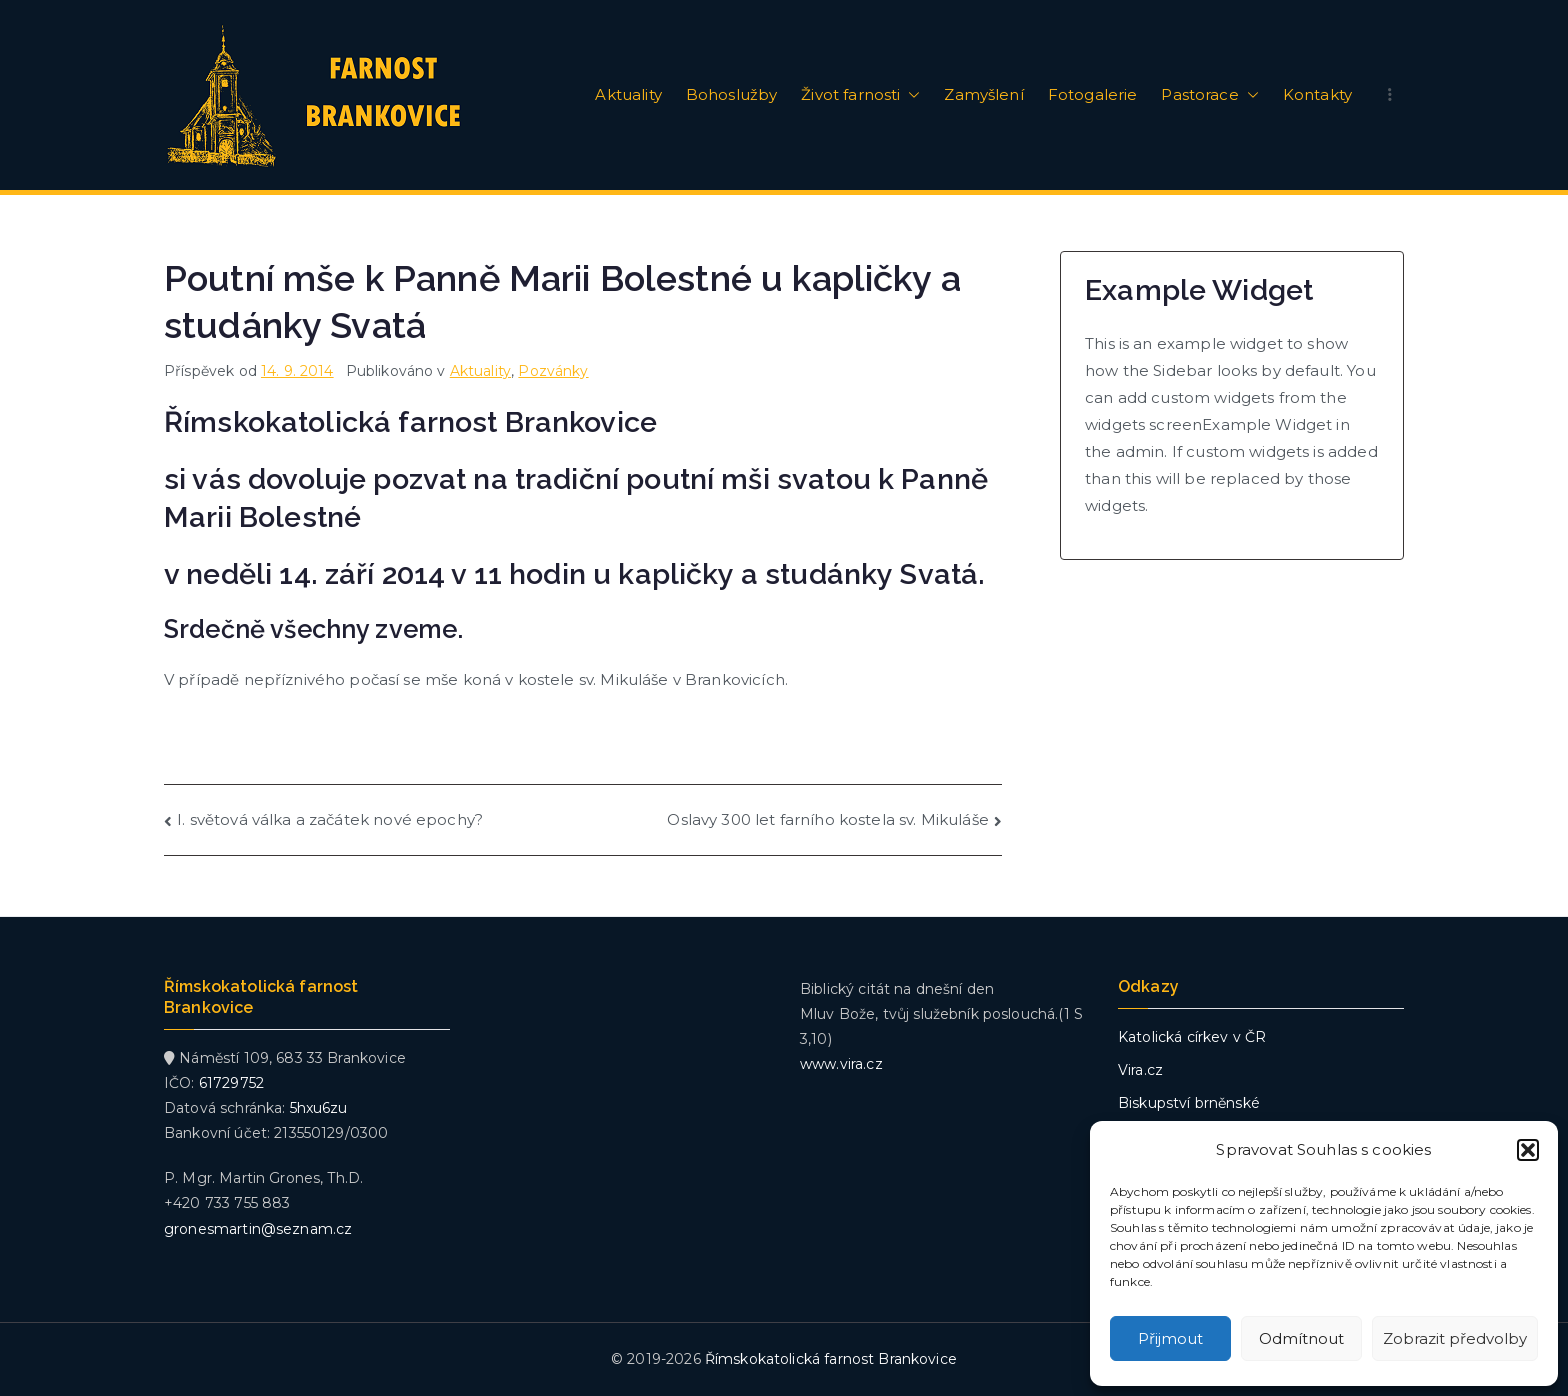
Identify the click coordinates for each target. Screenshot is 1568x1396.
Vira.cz (1140, 1070)
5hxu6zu (319, 1108)
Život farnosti (860, 95)
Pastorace (1209, 95)
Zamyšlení (983, 95)
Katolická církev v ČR (1192, 1037)
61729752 (231, 1083)
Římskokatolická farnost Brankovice (831, 1359)
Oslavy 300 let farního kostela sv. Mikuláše (827, 819)
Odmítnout (1301, 1338)
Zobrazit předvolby (1455, 1338)
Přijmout (1170, 1338)
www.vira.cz (841, 1064)
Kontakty (1317, 95)
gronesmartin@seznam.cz (258, 1229)
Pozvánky (553, 371)
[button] (1528, 1150)
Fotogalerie (1093, 95)
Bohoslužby (732, 95)
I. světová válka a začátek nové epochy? (330, 819)
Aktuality (628, 95)
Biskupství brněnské (1189, 1103)
